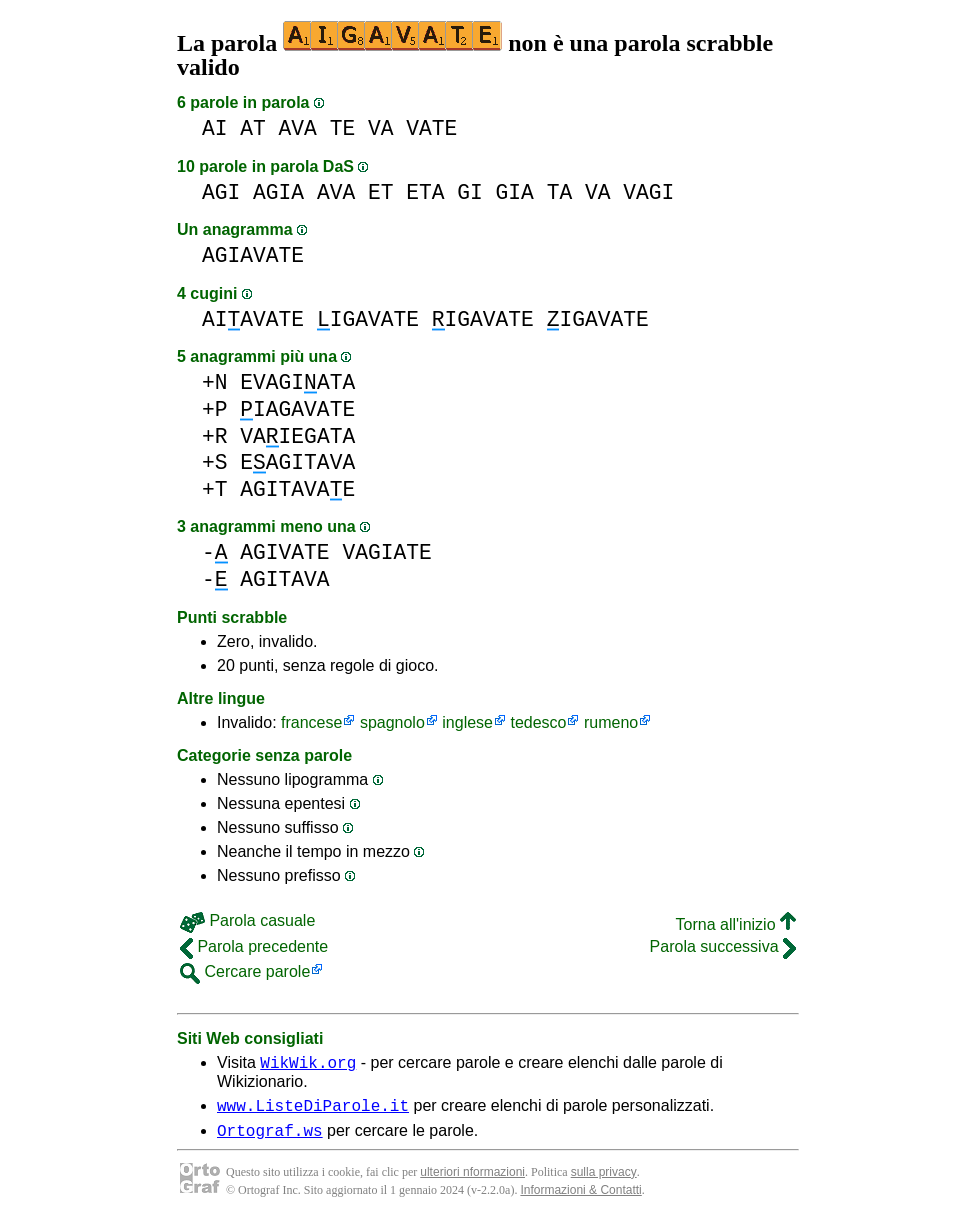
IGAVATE (368, 319)
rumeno (611, 722)
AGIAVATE (253, 255)
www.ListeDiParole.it (313, 1111)
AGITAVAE (297, 489)
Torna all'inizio (736, 924)
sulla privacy (604, 1181)
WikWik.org (308, 1065)
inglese (467, 722)
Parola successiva (723, 946)
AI (215, 128)
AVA (298, 128)
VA (381, 128)
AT (253, 128)
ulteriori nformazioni (472, 1181)
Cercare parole (245, 971)
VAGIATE (386, 552)
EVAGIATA (297, 382)
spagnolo (392, 722)
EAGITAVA (297, 462)
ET (381, 192)
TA (560, 192)
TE (343, 128)
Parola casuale (247, 920)
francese (311, 722)
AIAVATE (253, 319)
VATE (431, 128)
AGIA (278, 192)
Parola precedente (254, 946)
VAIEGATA (297, 436)
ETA (425, 192)
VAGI (648, 192)
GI (470, 192)
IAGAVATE (297, 409)
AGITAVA (284, 579)
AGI (221, 192)
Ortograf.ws (270, 1139)
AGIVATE (284, 552)
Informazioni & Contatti (580, 1199)
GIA (515, 192)
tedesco (538, 722)
